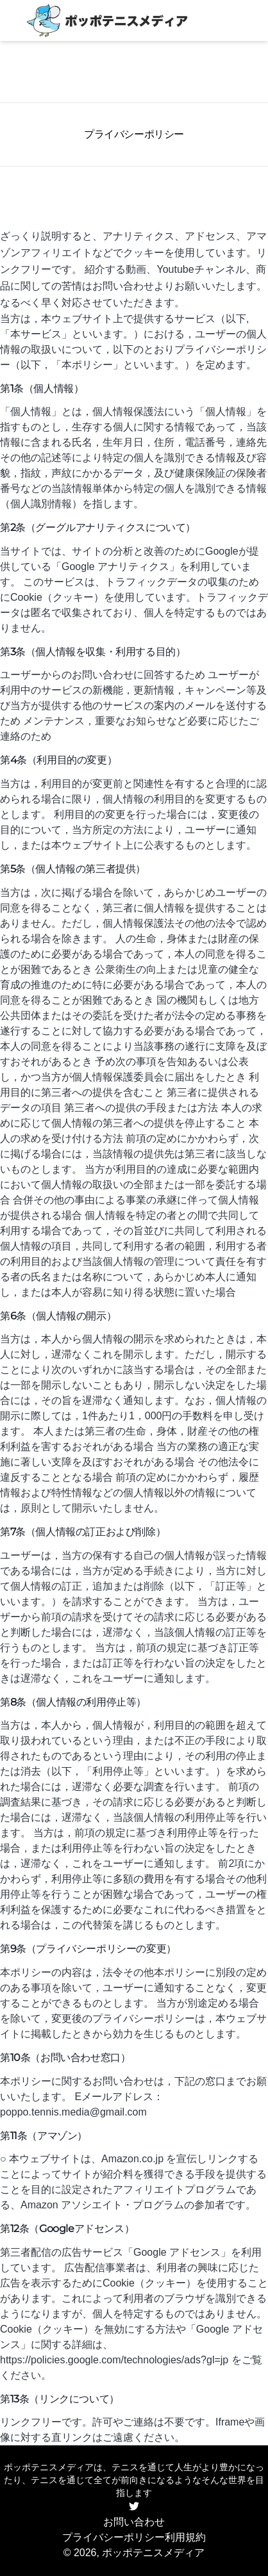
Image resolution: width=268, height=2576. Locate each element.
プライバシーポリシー (113, 2537)
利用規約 (185, 2537)
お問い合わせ (134, 2521)
